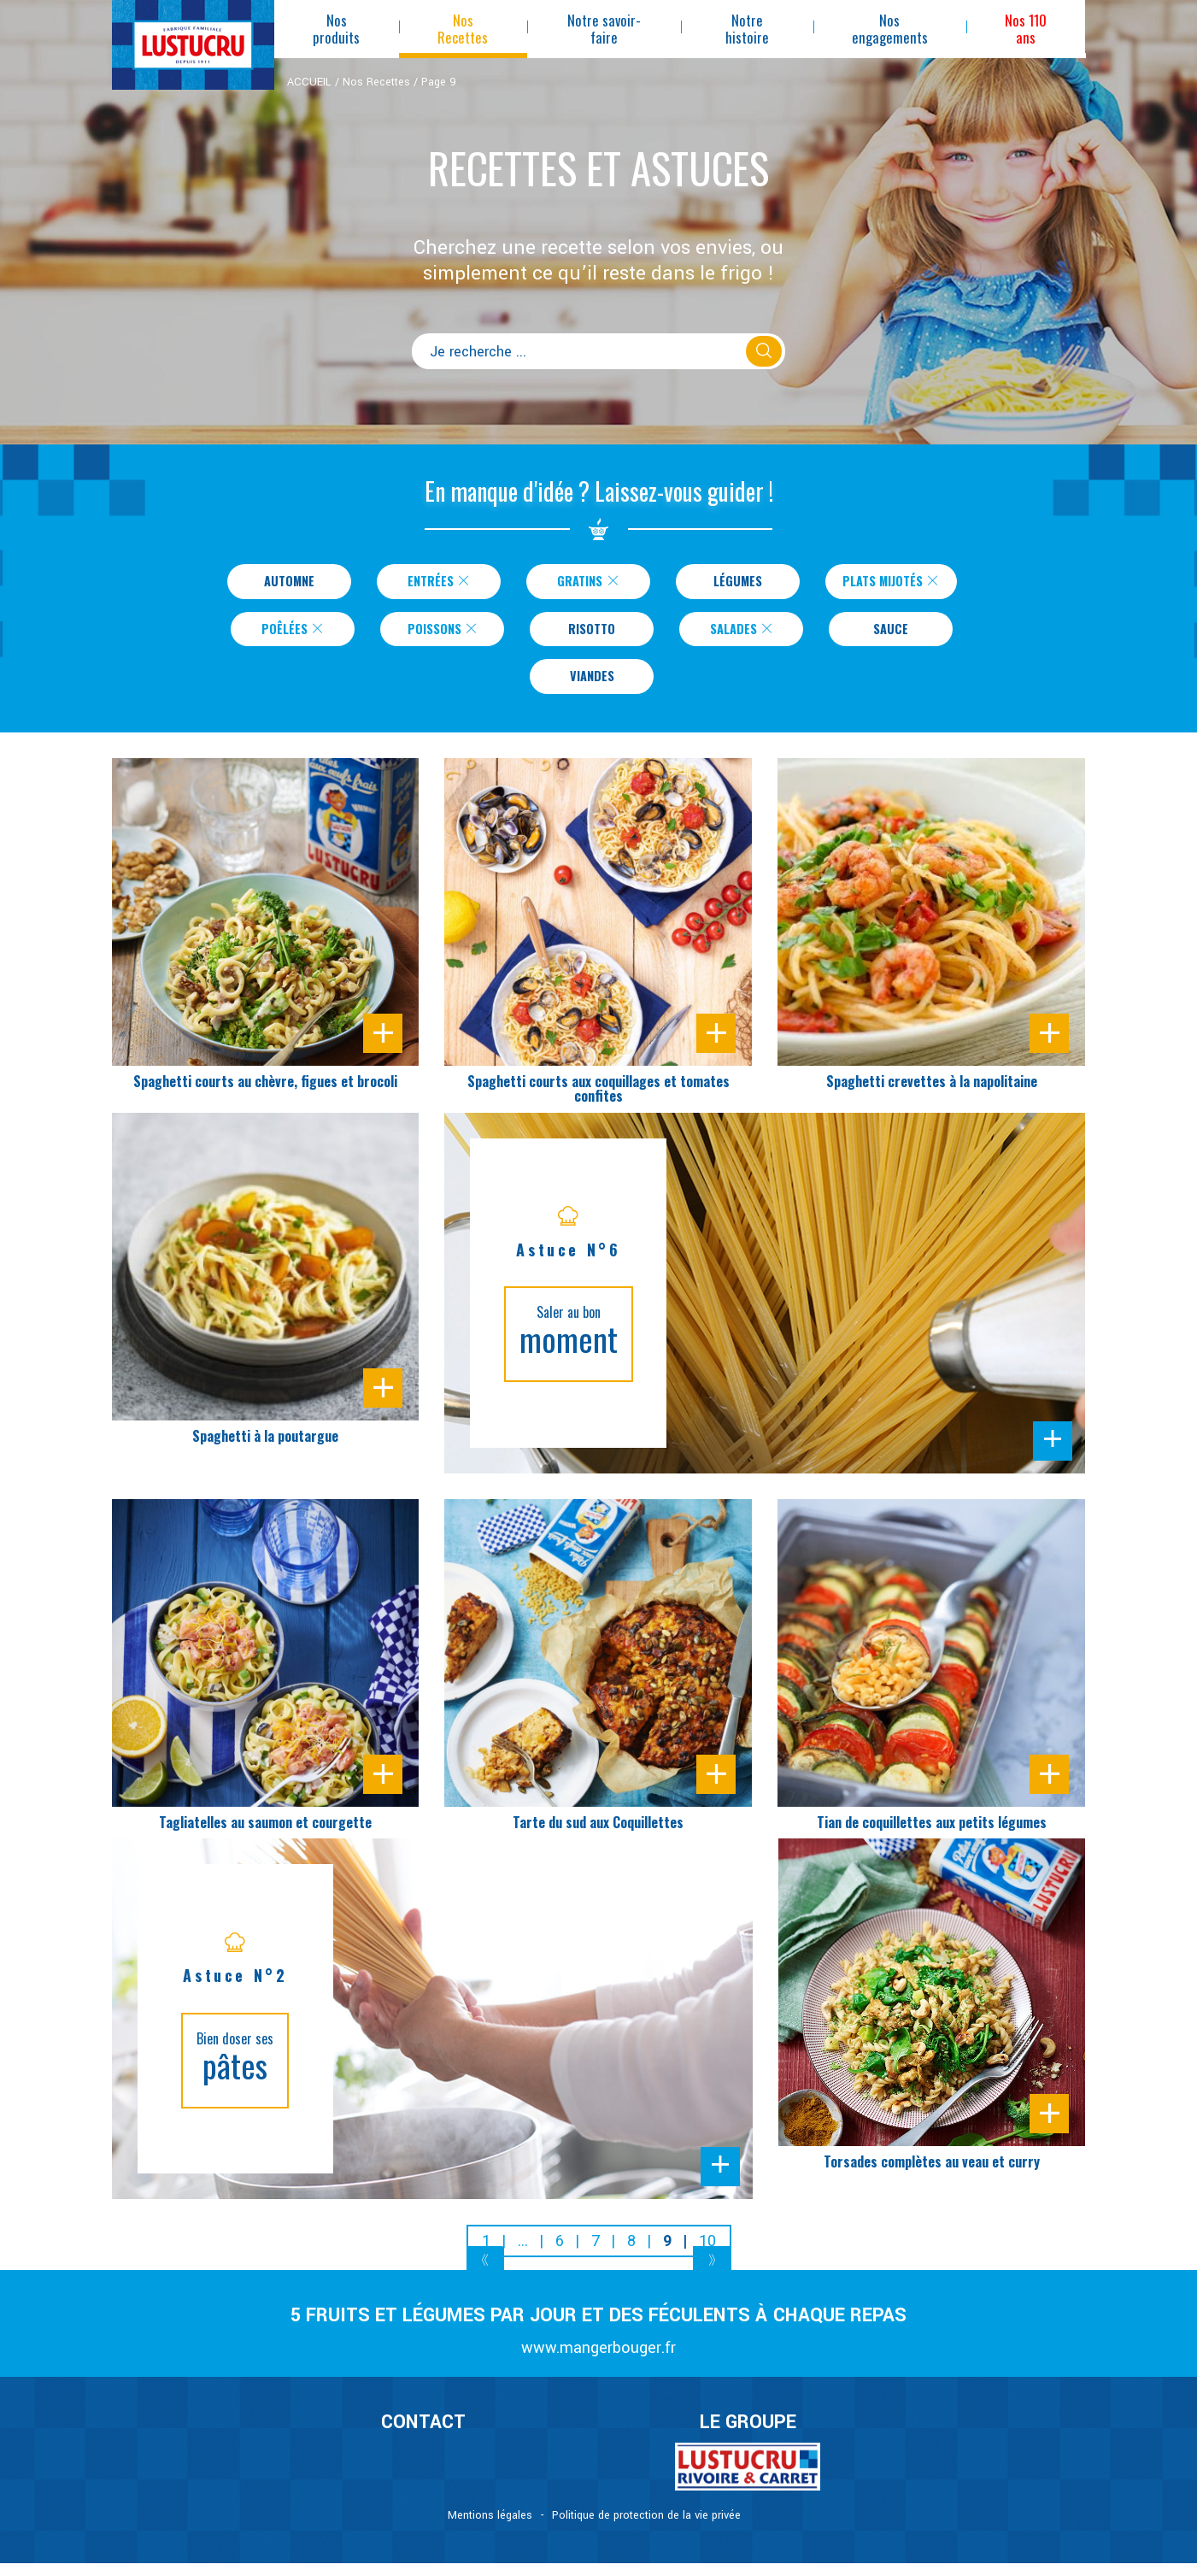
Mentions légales (490, 2528)
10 (707, 2254)
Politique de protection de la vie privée (646, 2528)
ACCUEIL (309, 82)
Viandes (592, 687)
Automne (279, 583)
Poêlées (293, 635)
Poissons (443, 635)
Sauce (891, 635)
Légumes (728, 583)
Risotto (591, 635)
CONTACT (423, 2436)
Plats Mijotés (891, 583)
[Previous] (485, 2276)
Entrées (428, 583)
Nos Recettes (376, 82)
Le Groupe (748, 2436)
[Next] (712, 2276)
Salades (742, 635)
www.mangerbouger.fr (598, 2361)
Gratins (578, 583)
